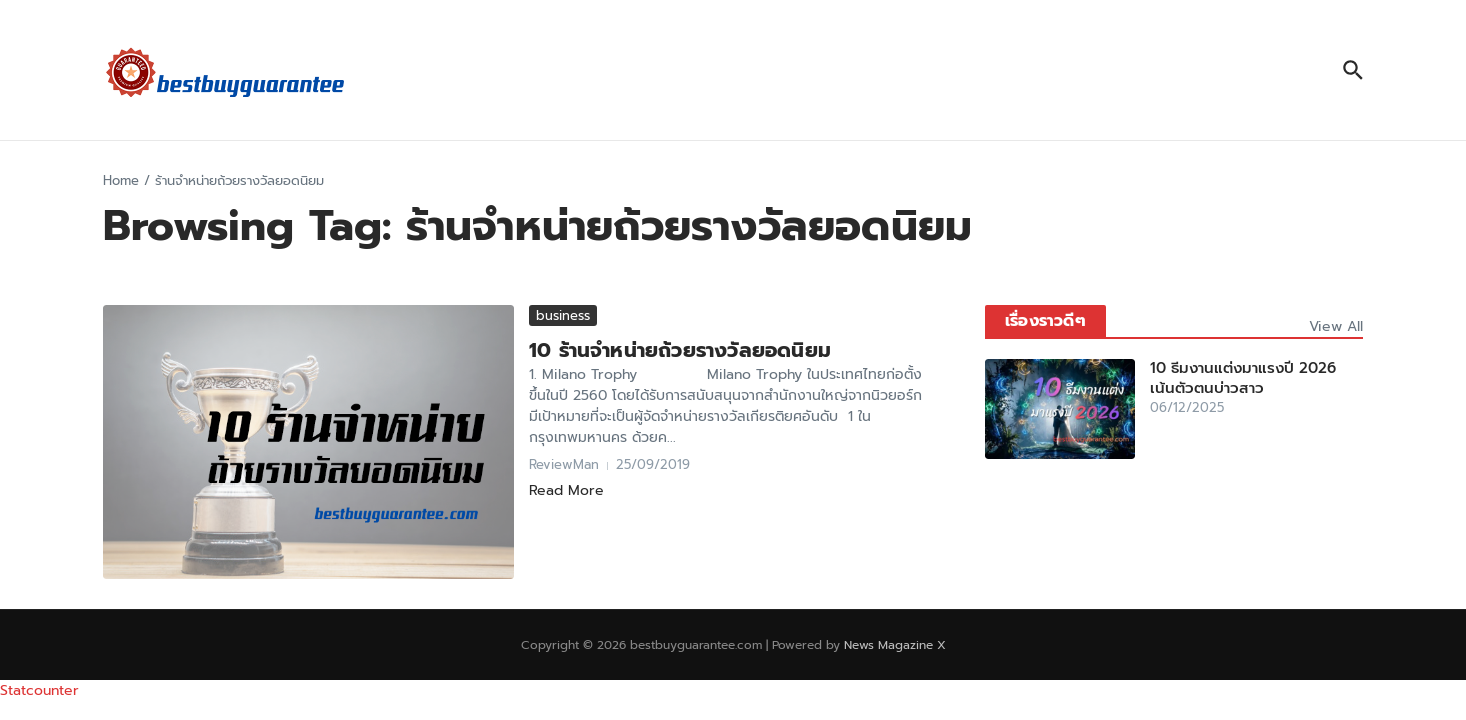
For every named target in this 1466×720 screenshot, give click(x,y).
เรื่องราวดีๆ (1045, 321)
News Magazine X (895, 645)
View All (1336, 326)
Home (121, 180)
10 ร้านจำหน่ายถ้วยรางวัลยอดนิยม (680, 350)
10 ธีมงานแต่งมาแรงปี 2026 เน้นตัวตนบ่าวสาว (1243, 378)
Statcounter (39, 690)
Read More (566, 490)
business (563, 315)
